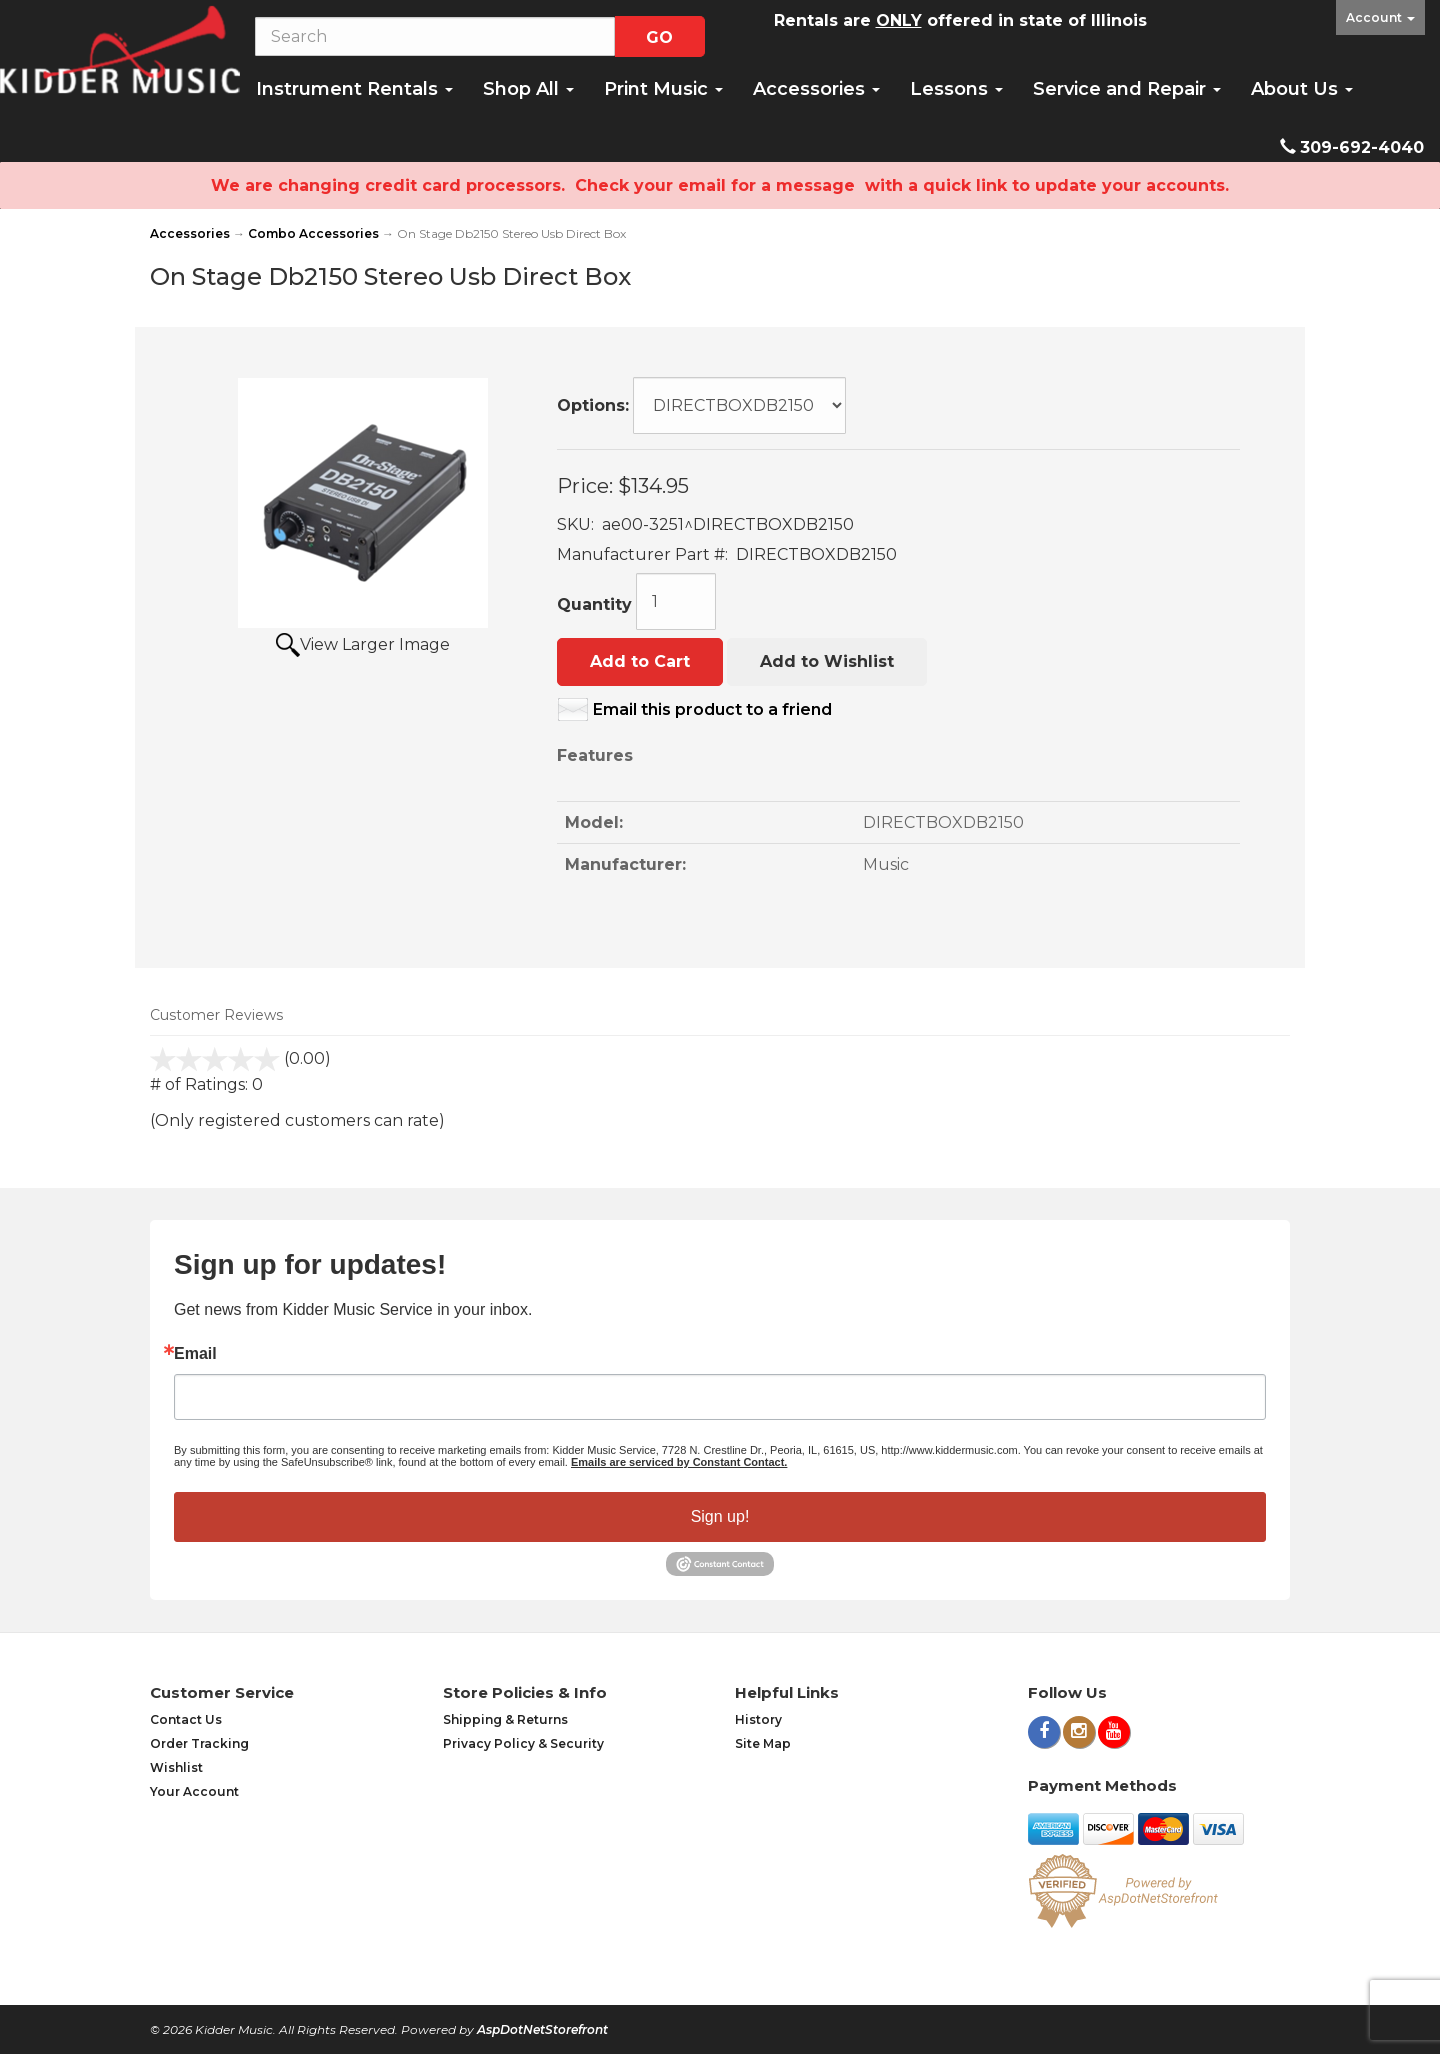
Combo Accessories (313, 233)
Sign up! (720, 1516)
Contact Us (186, 1719)
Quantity (594, 604)
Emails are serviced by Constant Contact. (679, 1462)
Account (1380, 17)
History (758, 1719)
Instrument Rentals (354, 89)
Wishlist (176, 1767)
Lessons (956, 89)
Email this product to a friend (712, 709)
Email (195, 1354)
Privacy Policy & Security (523, 1743)
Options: (593, 405)
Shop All (528, 89)
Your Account (194, 1791)
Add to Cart (640, 661)
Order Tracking (199, 1743)
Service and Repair (1127, 89)
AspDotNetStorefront (542, 2029)
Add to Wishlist (827, 661)
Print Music (663, 89)
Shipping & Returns (505, 1719)
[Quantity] (676, 601)
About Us (1302, 89)
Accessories (816, 89)
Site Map (763, 1743)
